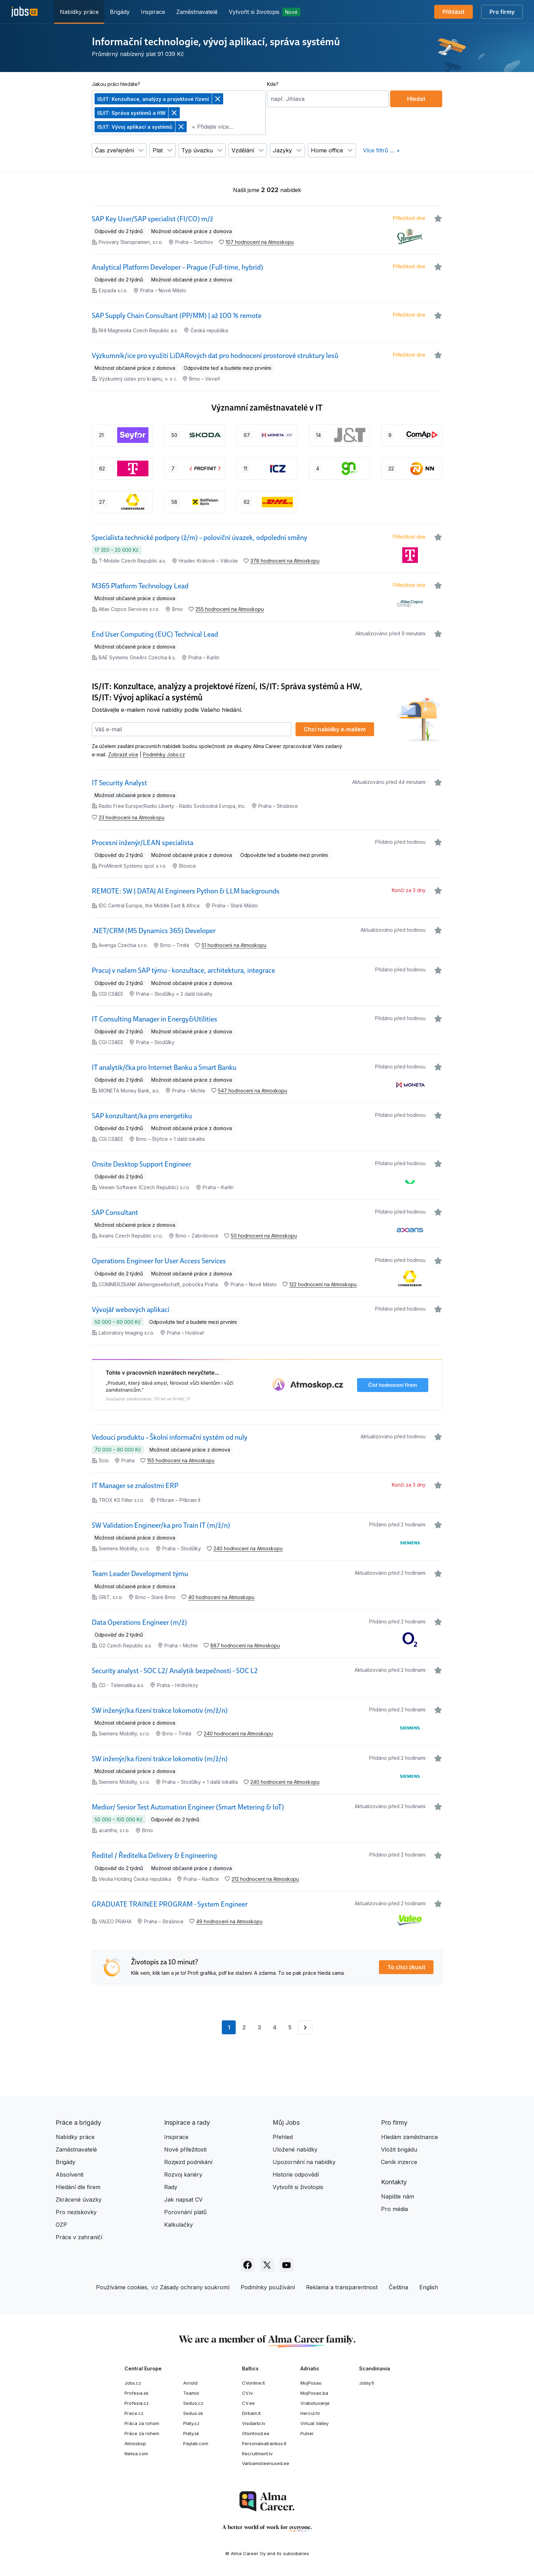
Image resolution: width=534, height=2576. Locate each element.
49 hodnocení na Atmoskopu (229, 1921)
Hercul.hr (310, 2413)
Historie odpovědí (296, 2174)
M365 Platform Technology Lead (140, 585)
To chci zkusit (406, 1967)
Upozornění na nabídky (304, 2161)
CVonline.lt (253, 2383)
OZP (61, 2224)
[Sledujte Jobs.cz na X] (267, 2265)
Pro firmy (502, 11)
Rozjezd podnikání (188, 2161)
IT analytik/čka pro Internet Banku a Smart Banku (164, 1067)
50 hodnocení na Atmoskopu (264, 1236)
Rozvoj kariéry (183, 2174)
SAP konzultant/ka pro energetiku (142, 1115)
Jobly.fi (366, 2383)
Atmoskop (135, 2443)
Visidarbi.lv (253, 2423)
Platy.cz (191, 2423)
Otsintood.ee (255, 2433)
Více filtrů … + (381, 150)
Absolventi (69, 2174)
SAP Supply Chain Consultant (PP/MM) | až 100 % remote (176, 315)
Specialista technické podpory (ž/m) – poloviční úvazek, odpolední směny (199, 537)
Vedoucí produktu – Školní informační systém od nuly (170, 1437)
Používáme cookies (121, 2287)
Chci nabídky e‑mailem (334, 729)
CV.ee (248, 2403)
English (428, 2287)
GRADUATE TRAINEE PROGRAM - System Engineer (170, 1904)
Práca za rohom (141, 2423)
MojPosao (311, 2383)
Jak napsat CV (183, 2199)
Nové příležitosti (185, 2149)
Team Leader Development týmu (140, 1573)
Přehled (283, 2136)
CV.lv (247, 2393)
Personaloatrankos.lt (264, 2443)
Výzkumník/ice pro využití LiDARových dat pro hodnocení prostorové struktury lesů (215, 355)
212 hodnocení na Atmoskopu (265, 1879)
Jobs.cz (132, 2383)
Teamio (191, 2393)
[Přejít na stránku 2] (305, 2027)
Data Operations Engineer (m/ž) (139, 1622)
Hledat (416, 98)
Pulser (307, 2433)
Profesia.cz (136, 2403)
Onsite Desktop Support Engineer (141, 1164)
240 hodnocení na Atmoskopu (248, 1548)
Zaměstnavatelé (197, 11)
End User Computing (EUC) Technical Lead (155, 634)
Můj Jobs (286, 2122)
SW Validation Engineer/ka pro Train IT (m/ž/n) (161, 1525)
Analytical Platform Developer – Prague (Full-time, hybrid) (177, 267)
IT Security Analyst (119, 782)
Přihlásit (453, 11)
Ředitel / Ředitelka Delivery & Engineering (154, 1855)
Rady (170, 2187)
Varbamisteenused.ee (265, 2463)
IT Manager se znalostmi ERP (135, 1485)
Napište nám (397, 2196)
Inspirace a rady (187, 2122)
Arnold (190, 2383)
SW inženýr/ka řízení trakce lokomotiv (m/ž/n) (160, 1710)
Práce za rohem (141, 2433)
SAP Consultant (115, 1212)
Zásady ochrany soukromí (194, 2287)
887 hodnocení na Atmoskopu (245, 1645)
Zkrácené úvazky (79, 2199)
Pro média (394, 2208)
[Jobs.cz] (24, 12)
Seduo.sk (193, 2413)
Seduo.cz (193, 2403)
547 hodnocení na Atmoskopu (252, 1091)
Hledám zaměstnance (409, 2136)
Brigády (120, 11)
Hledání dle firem (78, 2187)
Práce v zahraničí (79, 2237)
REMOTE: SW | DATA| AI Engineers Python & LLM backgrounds (186, 891)
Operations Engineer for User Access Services (159, 1260)
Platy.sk (191, 2433)
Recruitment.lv (257, 2453)
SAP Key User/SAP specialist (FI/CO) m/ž (152, 218)
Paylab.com (195, 2443)
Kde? (272, 84)
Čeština (398, 2287)
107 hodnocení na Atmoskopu (260, 242)
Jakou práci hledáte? (116, 84)
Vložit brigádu (399, 2149)
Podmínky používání (268, 2287)
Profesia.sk (136, 2393)
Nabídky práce (79, 11)
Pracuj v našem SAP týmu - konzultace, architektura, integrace (183, 970)
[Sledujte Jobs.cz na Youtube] (286, 2265)
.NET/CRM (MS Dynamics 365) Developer (154, 930)
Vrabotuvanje (315, 2403)
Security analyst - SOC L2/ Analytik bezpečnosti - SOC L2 (175, 1670)
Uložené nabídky (295, 2149)
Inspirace (153, 11)
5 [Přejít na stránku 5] (290, 2027)
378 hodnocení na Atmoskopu (284, 561)
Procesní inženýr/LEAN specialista (142, 842)
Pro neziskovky (76, 2212)
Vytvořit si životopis (264, 12)
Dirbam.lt (251, 2413)
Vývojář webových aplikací (130, 1309)
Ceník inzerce (399, 2161)
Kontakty (394, 2182)
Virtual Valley (314, 2423)
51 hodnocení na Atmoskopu (234, 945)
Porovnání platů (185, 2212)
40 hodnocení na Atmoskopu (221, 1597)
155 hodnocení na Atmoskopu (181, 1460)
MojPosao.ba (314, 2393)
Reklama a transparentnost (342, 2287)
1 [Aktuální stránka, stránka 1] (232, 2029)
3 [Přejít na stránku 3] (259, 2027)
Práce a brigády (78, 2122)
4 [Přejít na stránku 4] (274, 2027)
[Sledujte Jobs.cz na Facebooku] (247, 2265)
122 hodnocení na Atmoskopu (323, 1284)
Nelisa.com (136, 2453)
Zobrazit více (123, 754)
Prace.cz (134, 2413)
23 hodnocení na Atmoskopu (131, 817)
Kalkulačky (178, 2224)
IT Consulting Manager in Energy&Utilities (154, 1019)
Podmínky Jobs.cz (164, 754)
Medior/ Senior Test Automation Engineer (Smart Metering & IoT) (188, 1807)
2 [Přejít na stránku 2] (244, 2027)
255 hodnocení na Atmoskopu (229, 609)
